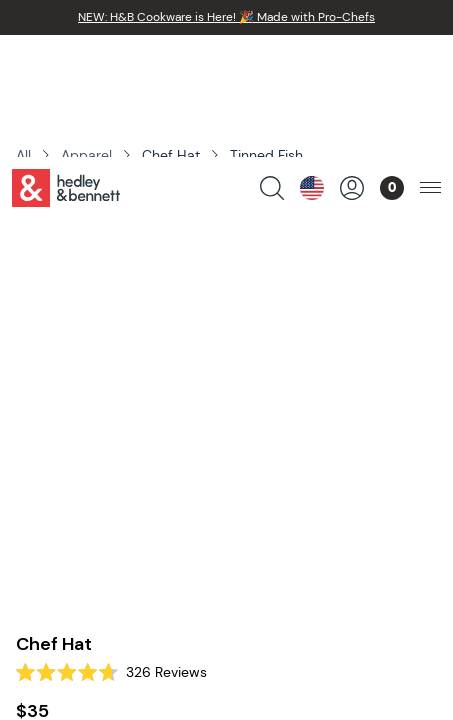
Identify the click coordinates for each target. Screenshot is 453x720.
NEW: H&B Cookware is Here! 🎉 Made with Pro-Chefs (226, 17)
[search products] (272, 66)
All (23, 155)
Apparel (86, 155)
